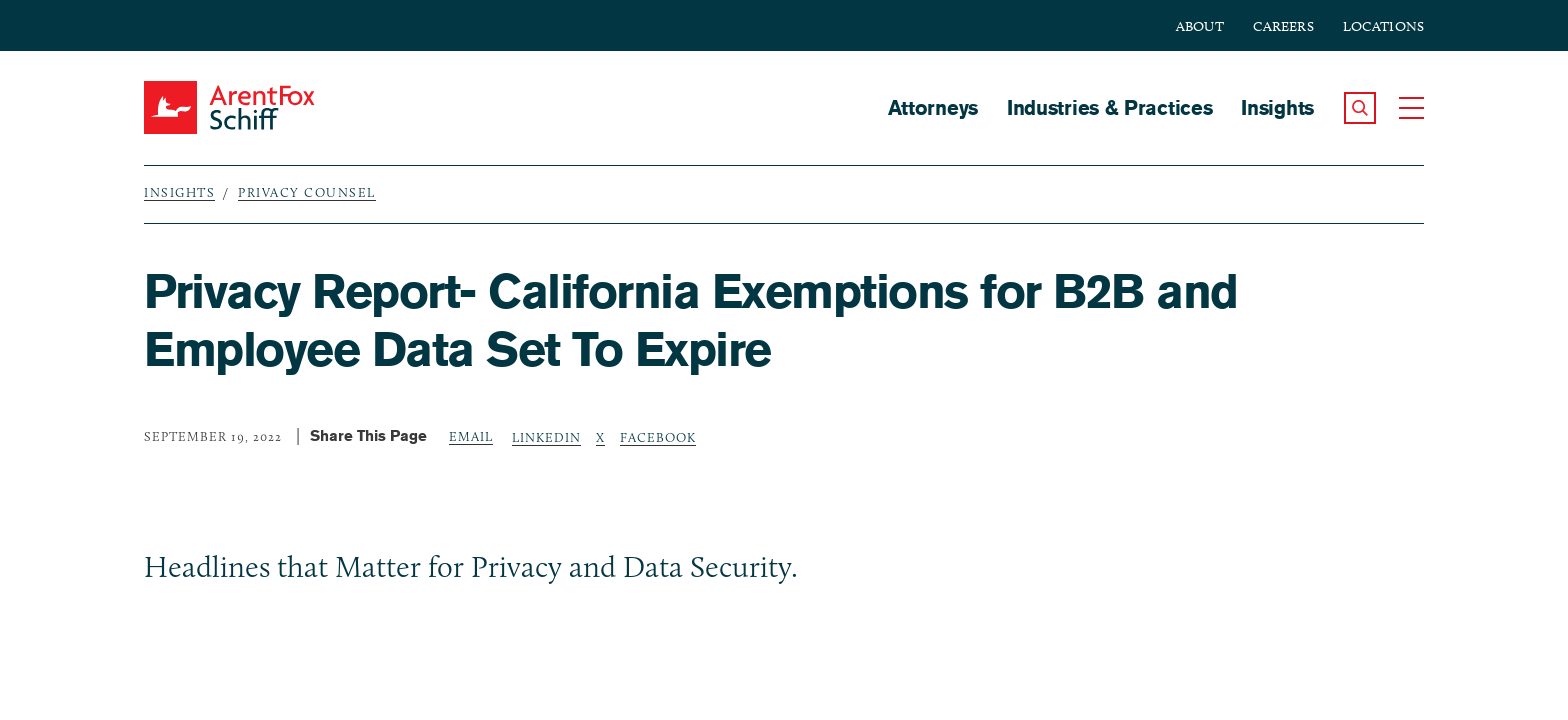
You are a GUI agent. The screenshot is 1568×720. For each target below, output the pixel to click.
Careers (1283, 26)
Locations (1383, 26)
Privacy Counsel (307, 192)
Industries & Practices (1109, 107)
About (1200, 26)
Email (471, 436)
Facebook (658, 437)
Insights (1277, 107)
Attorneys (933, 107)
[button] (1360, 108)
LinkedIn (546, 437)
